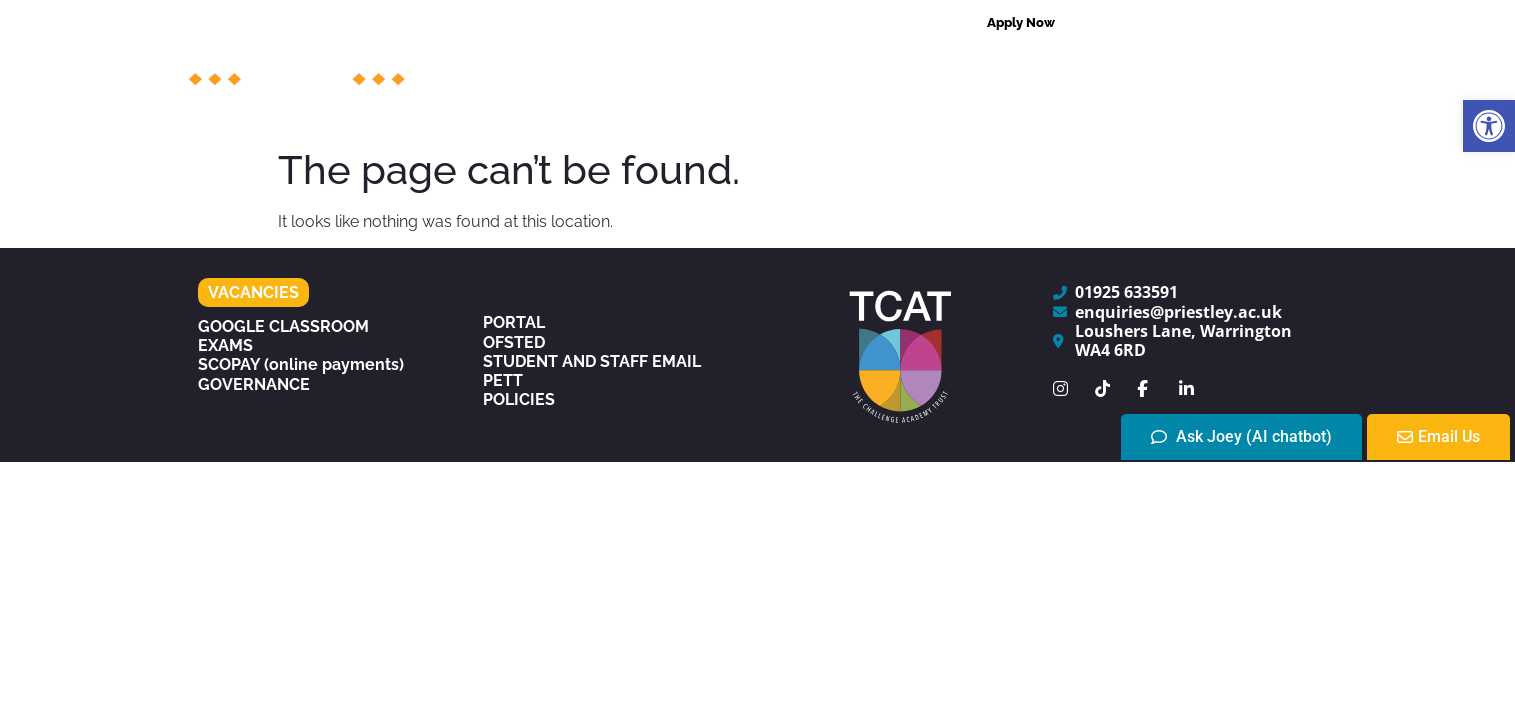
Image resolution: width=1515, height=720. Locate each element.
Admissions (950, 70)
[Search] (1307, 23)
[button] (1489, 126)
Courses (706, 70)
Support (822, 70)
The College (574, 70)
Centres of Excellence (1133, 70)
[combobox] (1188, 23)
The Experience (878, 116)
